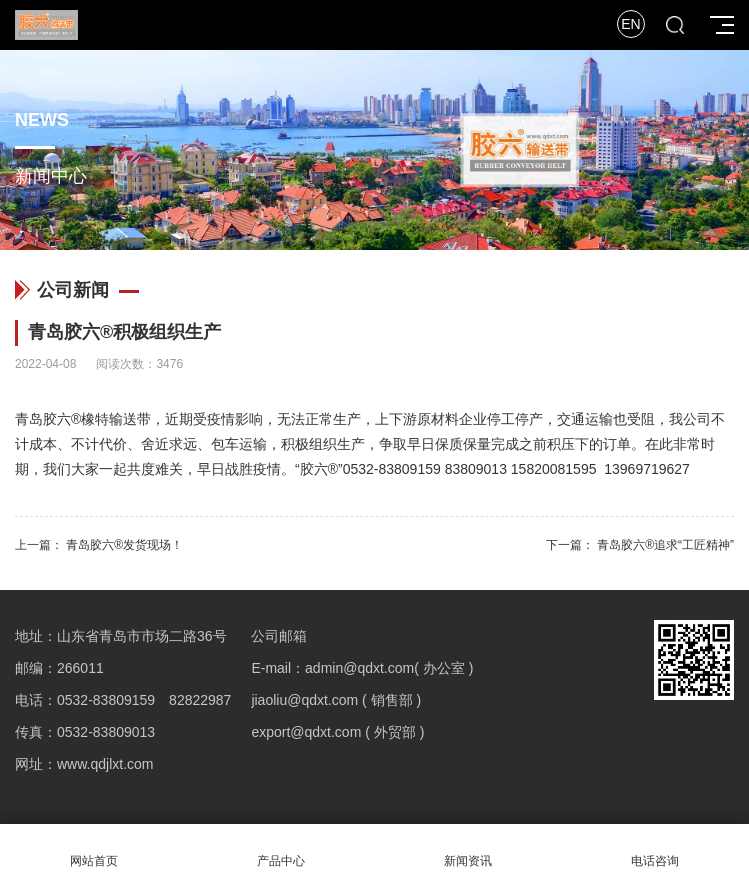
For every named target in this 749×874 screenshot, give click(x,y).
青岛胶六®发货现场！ (124, 545)
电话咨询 (655, 849)
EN (630, 24)
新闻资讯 (468, 849)
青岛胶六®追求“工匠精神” (665, 545)
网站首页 (93, 849)
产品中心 (280, 849)
